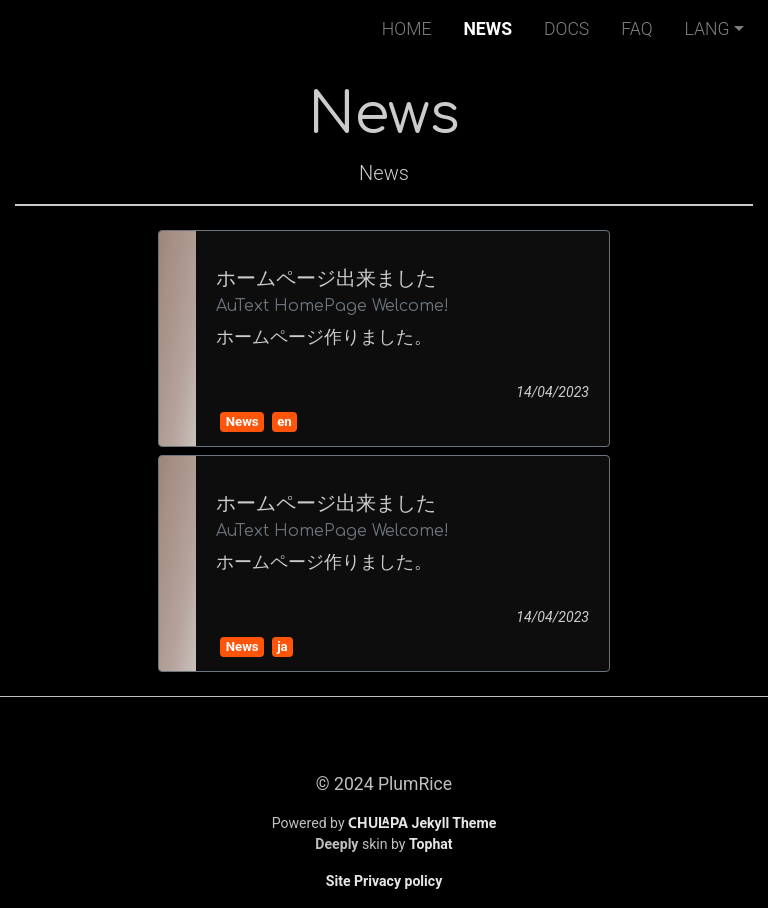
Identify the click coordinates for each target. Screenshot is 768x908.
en (284, 421)
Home (407, 29)
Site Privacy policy (384, 881)
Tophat (431, 844)
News (491, 27)
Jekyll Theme (422, 823)
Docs (566, 29)
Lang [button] (707, 29)
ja (282, 646)
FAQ (636, 29)
